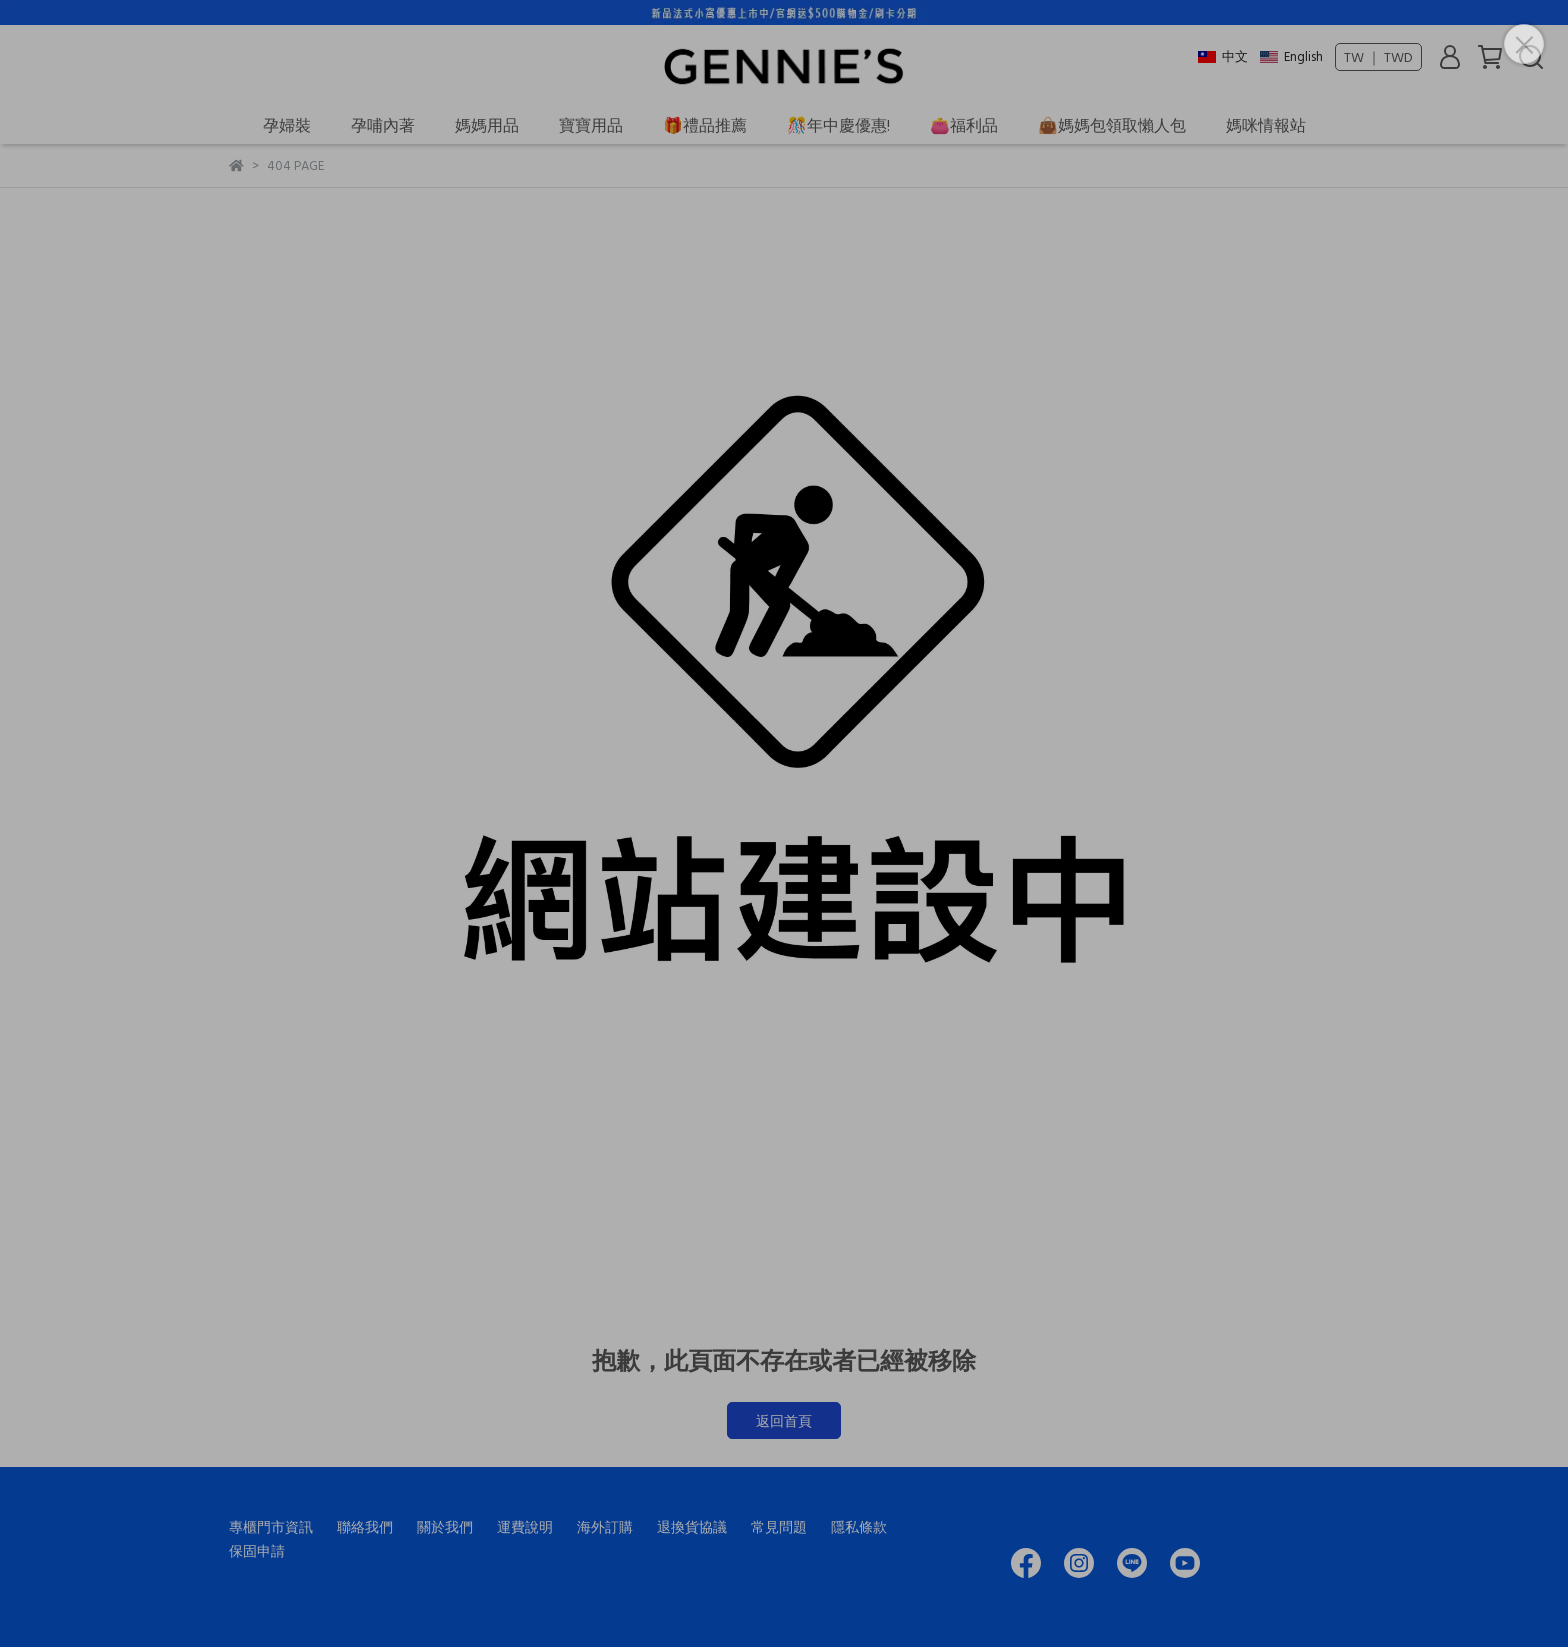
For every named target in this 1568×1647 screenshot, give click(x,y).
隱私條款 (859, 1526)
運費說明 (525, 1526)
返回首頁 (784, 1420)
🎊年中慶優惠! (838, 125)
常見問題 (779, 1526)
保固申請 (257, 1550)
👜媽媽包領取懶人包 (1112, 125)
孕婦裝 (287, 125)
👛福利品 (964, 125)
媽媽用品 (487, 125)
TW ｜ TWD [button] (1378, 57)
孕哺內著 (383, 125)
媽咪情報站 (1266, 125)
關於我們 (445, 1526)
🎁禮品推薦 (705, 125)
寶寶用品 (591, 125)
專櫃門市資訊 (271, 1526)
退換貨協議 (692, 1526)
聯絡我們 (365, 1526)
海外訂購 (605, 1526)
